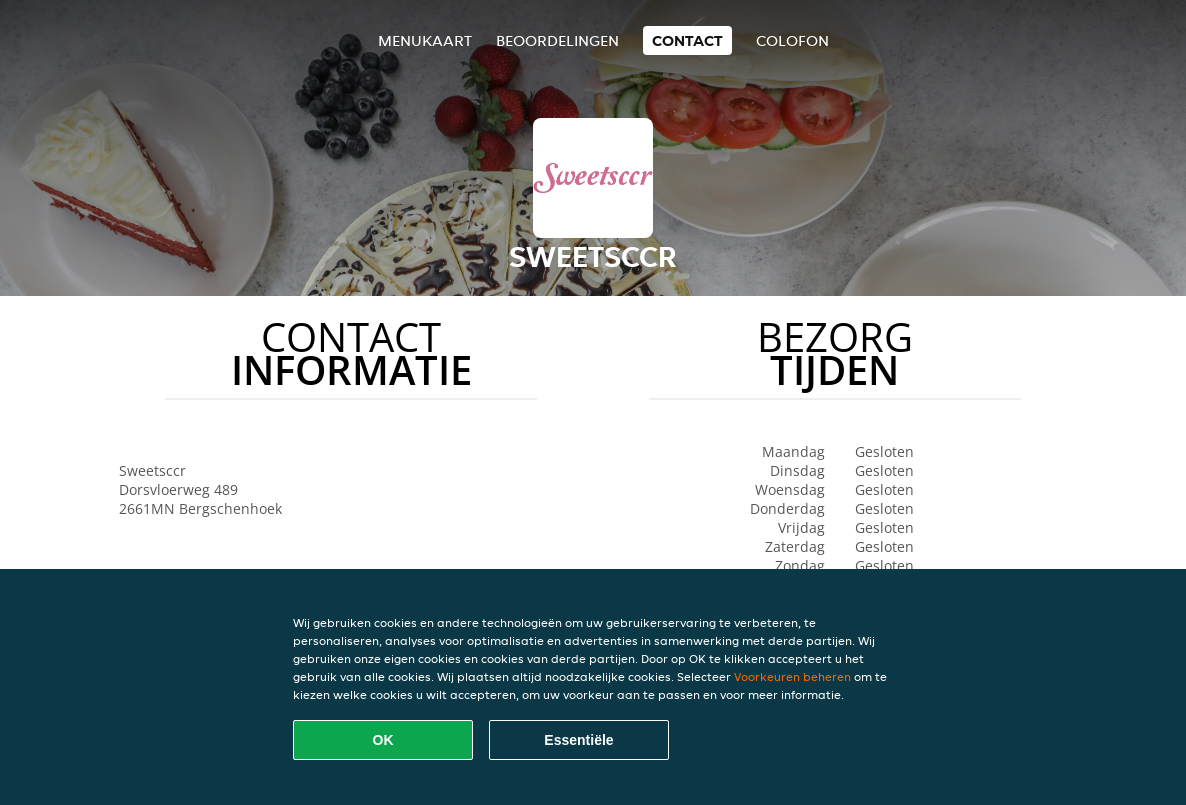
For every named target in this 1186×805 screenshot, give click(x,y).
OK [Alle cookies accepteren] (383, 740)
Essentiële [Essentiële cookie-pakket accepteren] (578, 740)
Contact (687, 40)
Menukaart (425, 40)
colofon (792, 40)
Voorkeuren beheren (792, 676)
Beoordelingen (557, 40)
